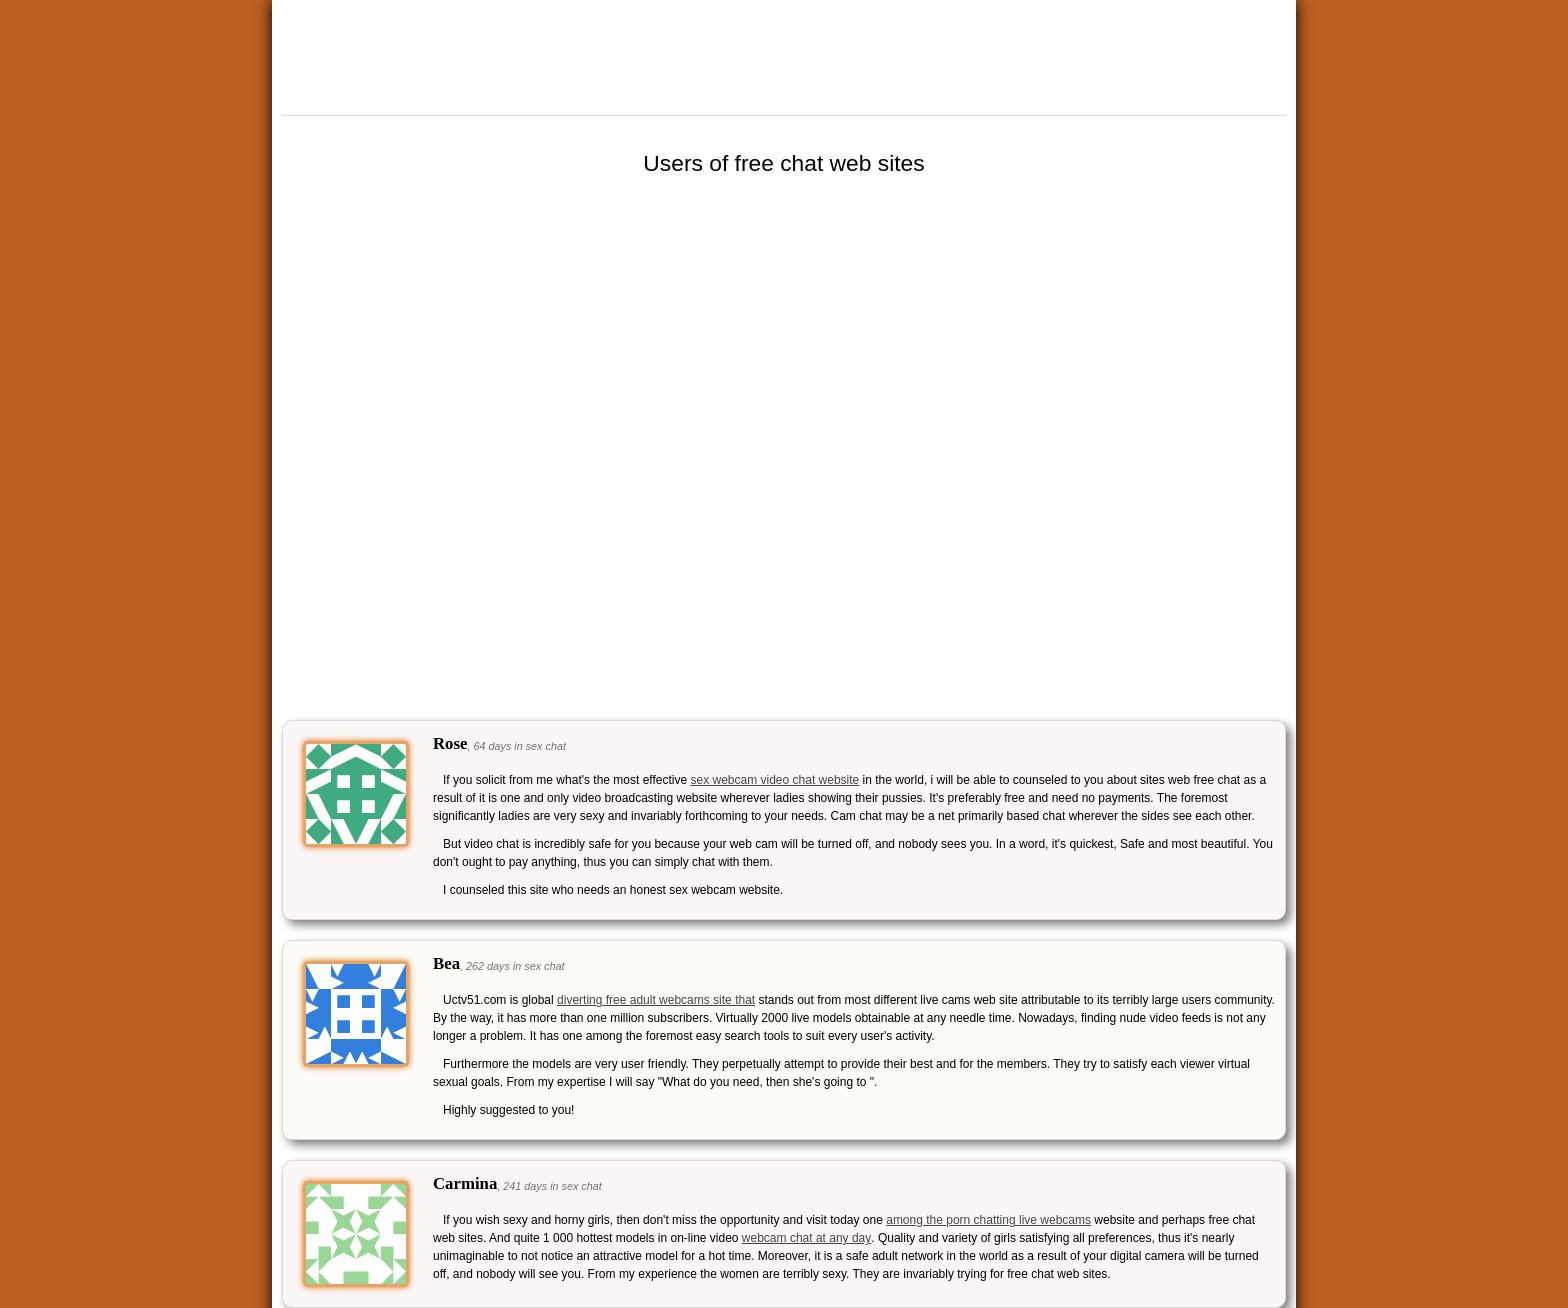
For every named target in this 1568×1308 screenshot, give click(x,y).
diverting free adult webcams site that (656, 1000)
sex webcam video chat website (775, 780)
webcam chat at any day (806, 1238)
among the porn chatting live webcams (988, 1220)
